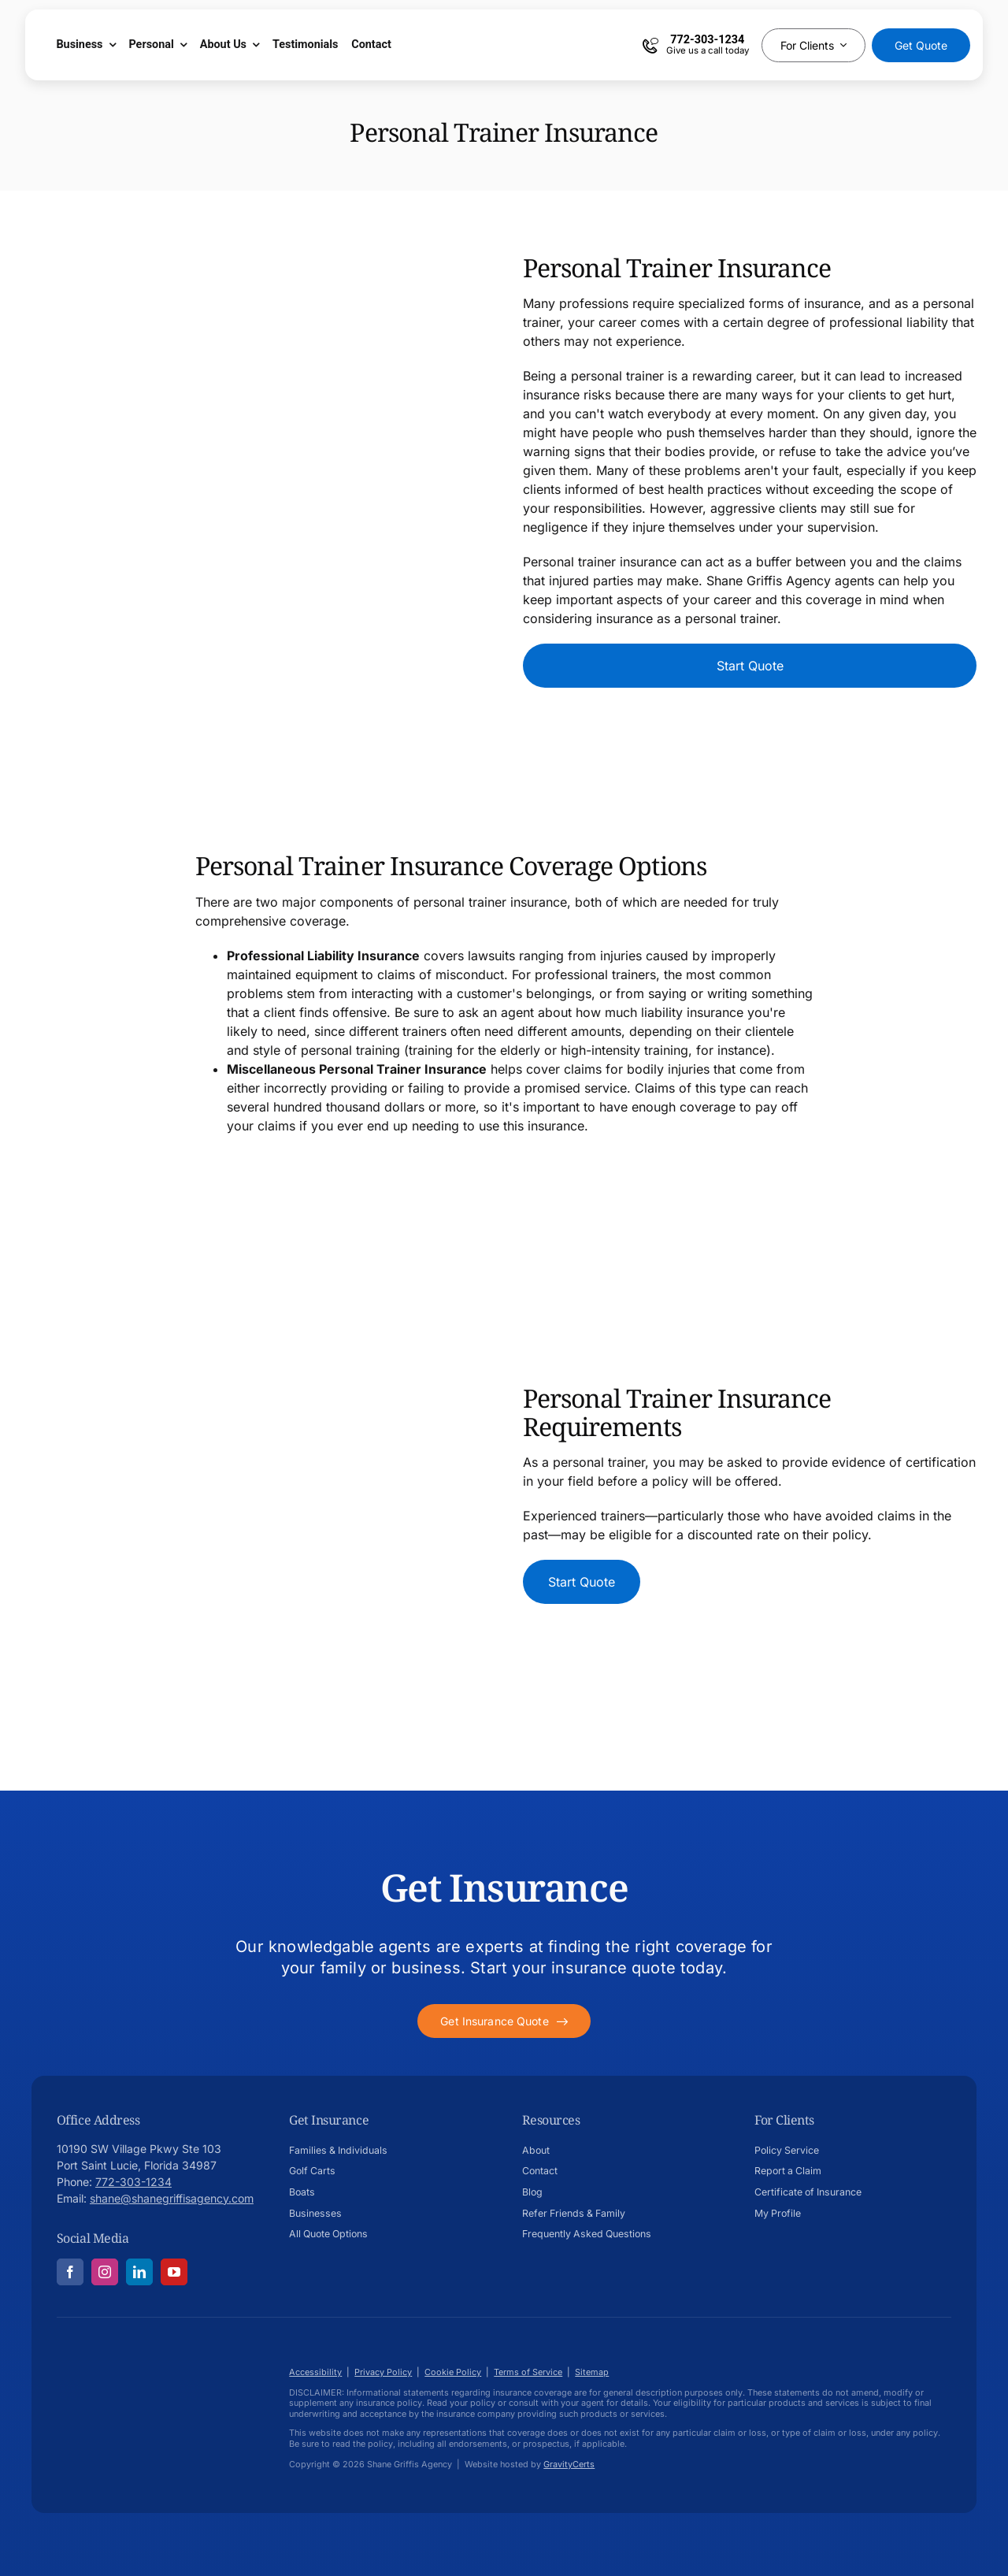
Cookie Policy (452, 2371)
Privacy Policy (383, 2371)
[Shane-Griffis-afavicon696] (120, 2355)
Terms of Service (528, 2371)
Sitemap (592, 2371)
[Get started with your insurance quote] (503, 2021)
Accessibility (315, 2371)
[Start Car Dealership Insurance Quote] (749, 666)
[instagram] (104, 2272)
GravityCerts (569, 2464)
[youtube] (174, 2272)
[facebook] (70, 2272)
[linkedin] (139, 2272)
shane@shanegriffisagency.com (172, 2198)
